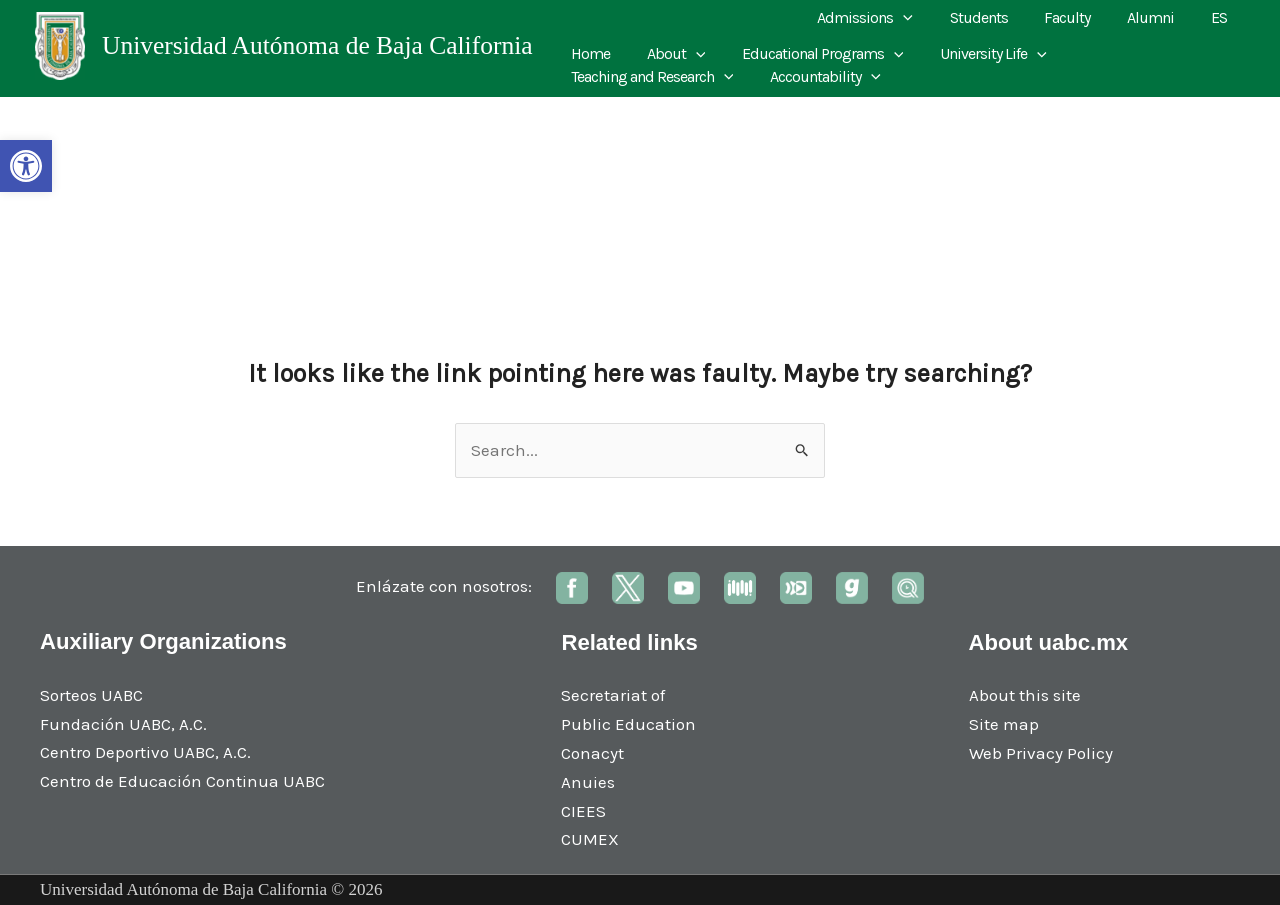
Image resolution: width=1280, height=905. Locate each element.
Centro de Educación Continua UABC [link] (182, 781)
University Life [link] (977, 54)
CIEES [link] (583, 811)
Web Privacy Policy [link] (1041, 753)
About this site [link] (1025, 695)
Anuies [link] (588, 782)
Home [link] (588, 53)
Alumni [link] (1157, 17)
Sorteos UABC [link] (91, 695)
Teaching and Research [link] (1143, 54)
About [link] (669, 54)
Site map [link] (1004, 724)
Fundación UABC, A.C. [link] (123, 724)
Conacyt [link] (592, 753)
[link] (26, 166)
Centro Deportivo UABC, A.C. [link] (145, 752)
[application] (924, 18)
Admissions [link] (886, 18)
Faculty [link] (1079, 17)
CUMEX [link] (590, 839)
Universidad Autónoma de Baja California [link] (317, 45)
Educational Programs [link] (811, 54)
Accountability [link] (624, 77)
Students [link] (995, 17)
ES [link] (1221, 17)
